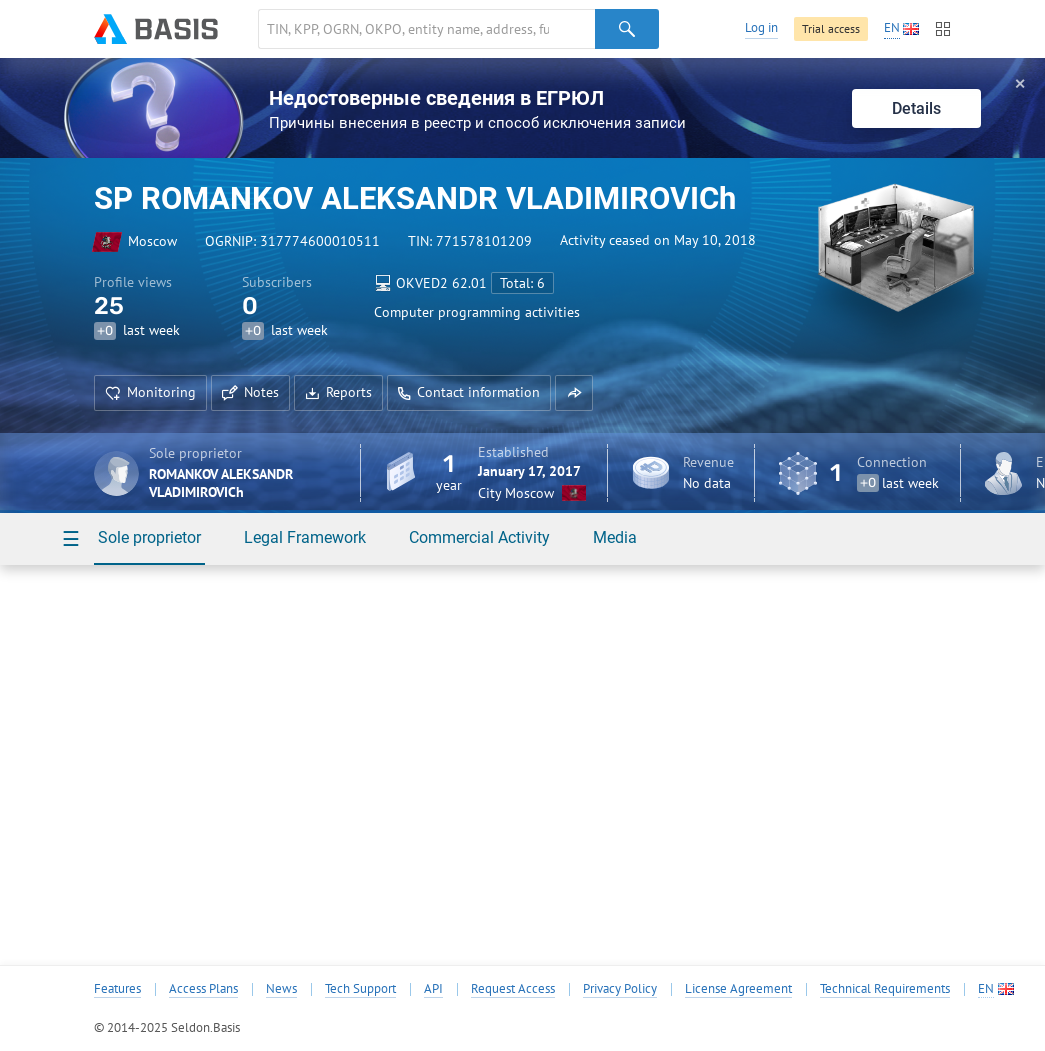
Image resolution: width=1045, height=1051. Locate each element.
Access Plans (203, 989)
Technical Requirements (885, 989)
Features (117, 989)
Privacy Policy (620, 989)
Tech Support (360, 989)
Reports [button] (338, 392)
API (433, 989)
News (281, 989)
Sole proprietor (149, 537)
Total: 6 (522, 283)
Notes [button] (250, 392)
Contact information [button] (469, 392)
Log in (761, 27)
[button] (574, 393)
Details (916, 108)
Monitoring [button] (150, 392)
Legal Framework (305, 537)
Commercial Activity (479, 537)
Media (615, 537)
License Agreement (738, 989)
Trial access (831, 28)
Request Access (513, 989)
